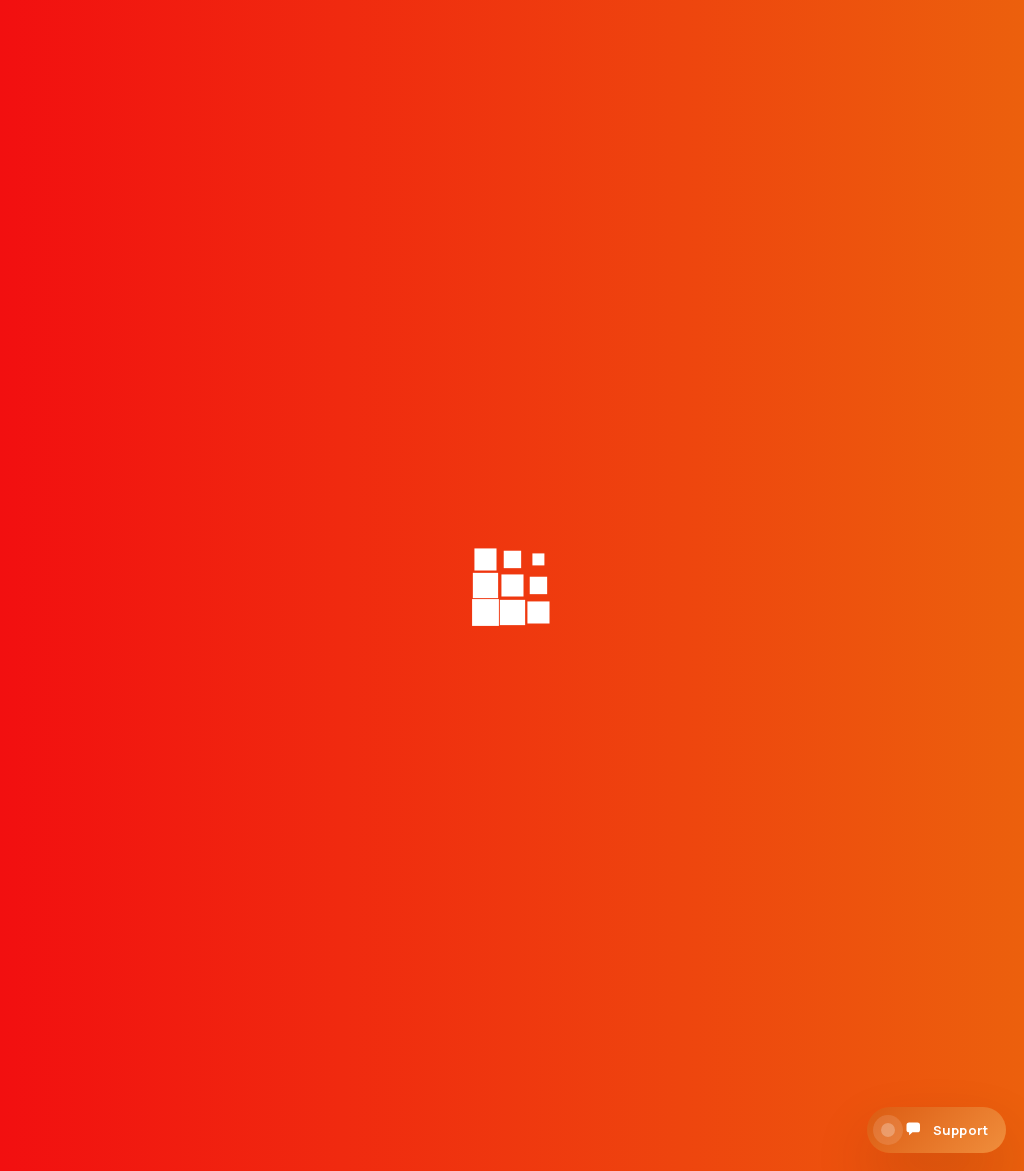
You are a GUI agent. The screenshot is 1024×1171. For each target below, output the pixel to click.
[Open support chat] (936, 1130)
